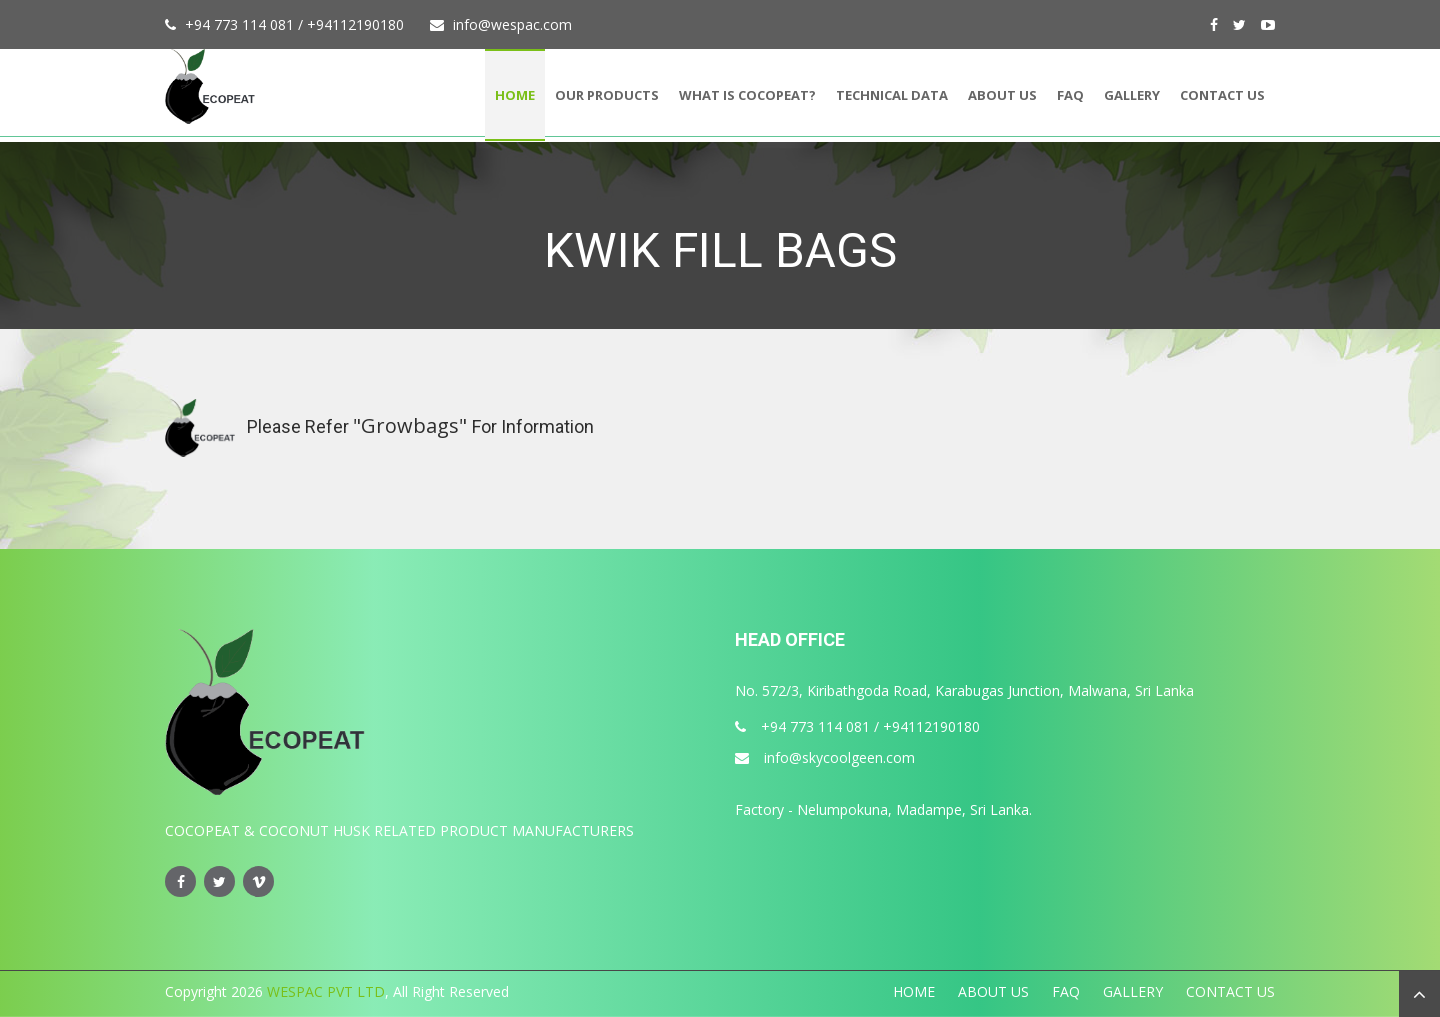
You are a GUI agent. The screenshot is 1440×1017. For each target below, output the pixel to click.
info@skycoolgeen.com (825, 757)
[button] (1419, 994)
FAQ (1070, 95)
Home (515, 95)
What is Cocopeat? (747, 95)
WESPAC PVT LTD (324, 991)
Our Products (607, 95)
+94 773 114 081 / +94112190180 (294, 24)
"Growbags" (412, 425)
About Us (1002, 95)
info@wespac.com (512, 24)
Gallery (1132, 95)
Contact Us (1222, 95)
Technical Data (892, 95)
